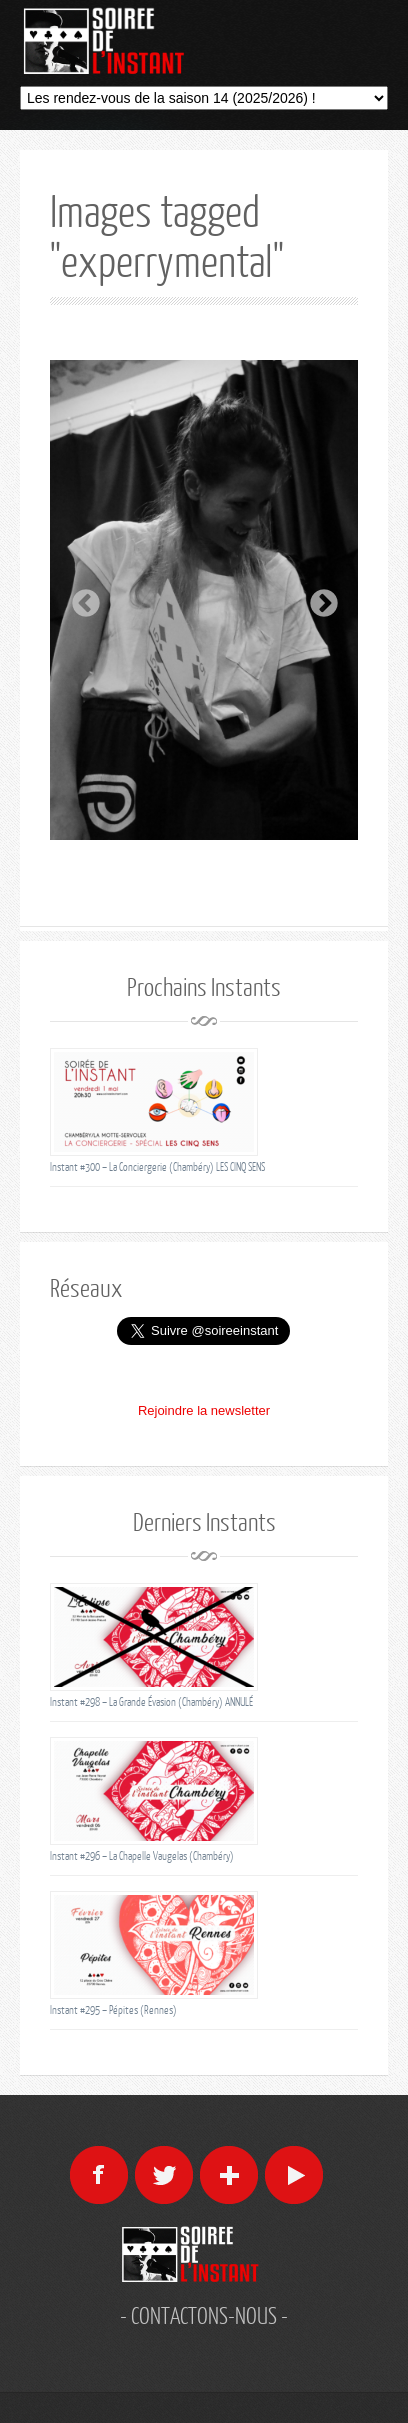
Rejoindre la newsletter (204, 1410)
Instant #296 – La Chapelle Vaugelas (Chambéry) (142, 1855)
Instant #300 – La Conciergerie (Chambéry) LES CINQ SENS (157, 1166)
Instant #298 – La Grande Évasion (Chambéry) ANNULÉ (151, 1701)
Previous (80, 598)
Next (318, 598)
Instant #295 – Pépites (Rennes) (113, 2009)
